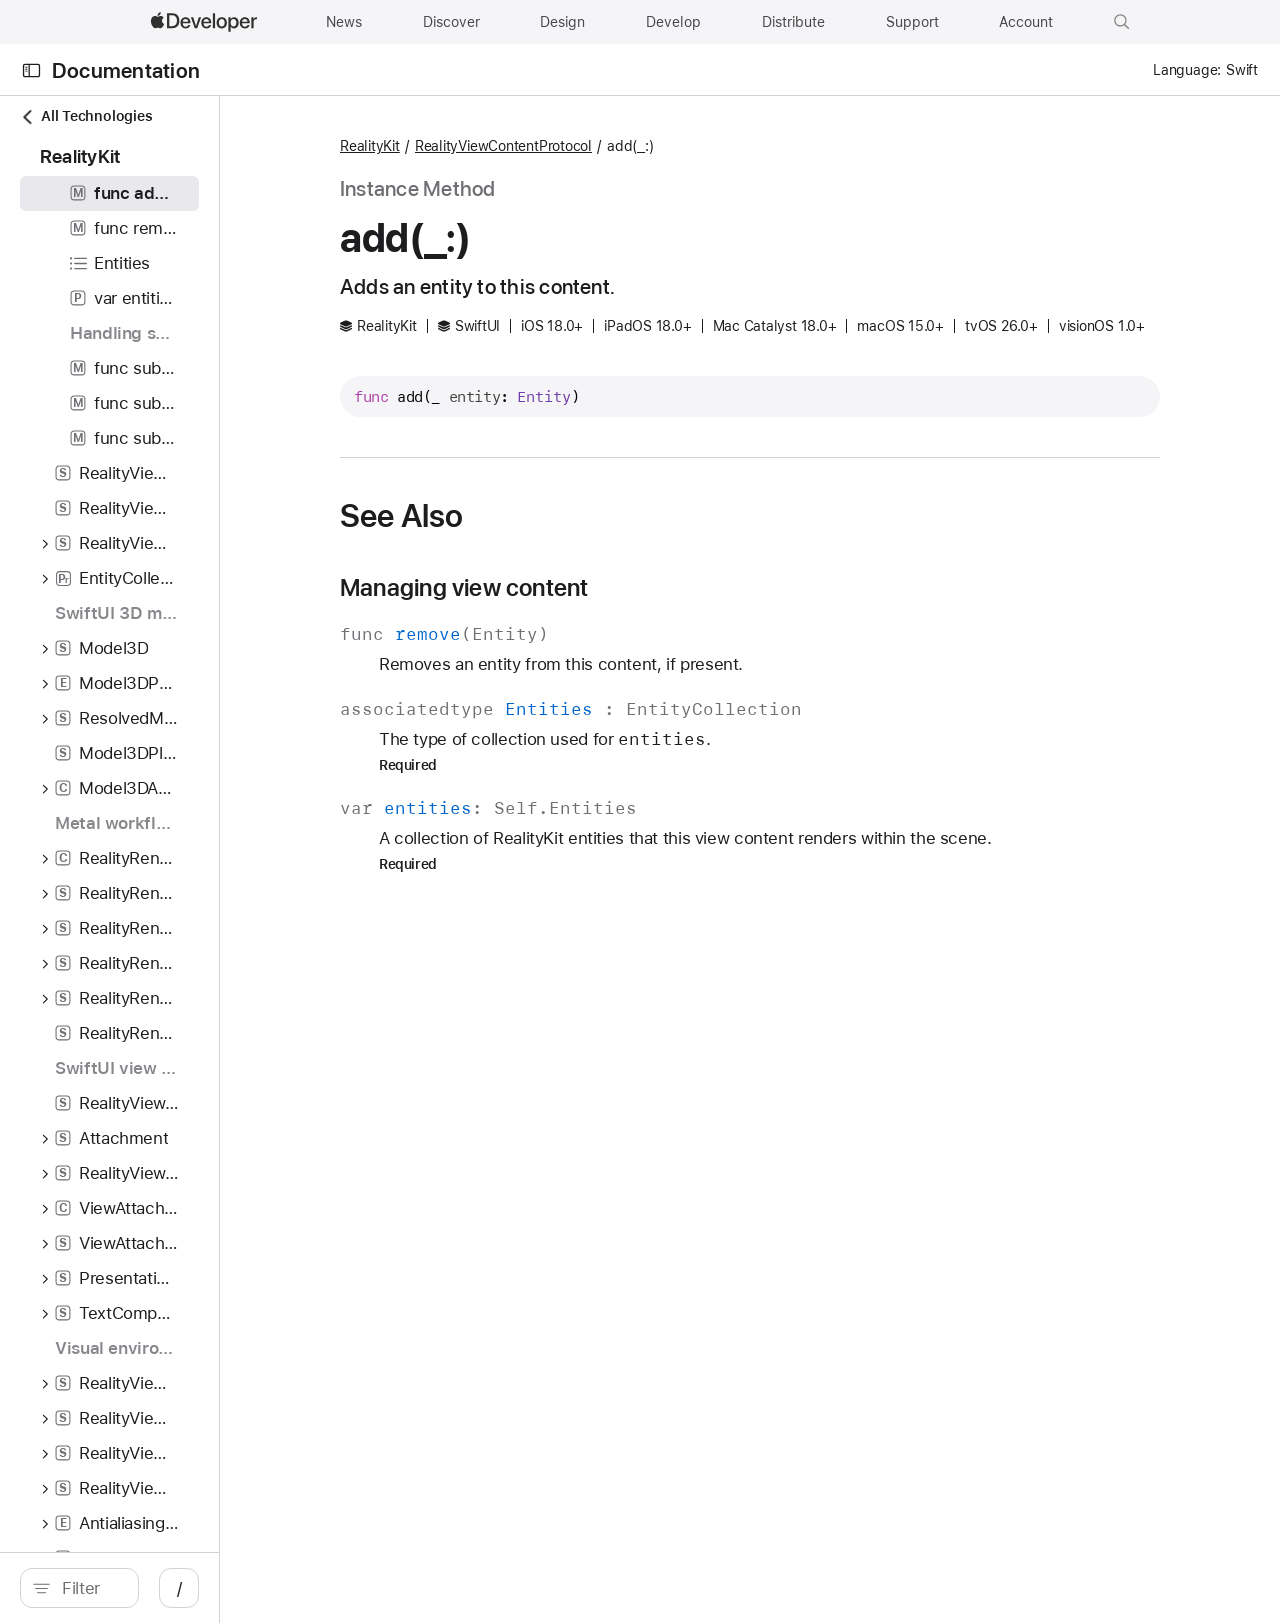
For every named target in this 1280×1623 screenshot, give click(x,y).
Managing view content (604, 618)
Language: (1187, 70)
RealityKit (510, 146)
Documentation (126, 70)
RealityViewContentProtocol (643, 146)
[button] (1122, 22)
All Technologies (86, 116)
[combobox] (180, 1588)
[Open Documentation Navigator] (31, 70)
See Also (541, 546)
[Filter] (180, 1588)
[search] (169, 1588)
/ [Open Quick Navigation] (359, 1588)
